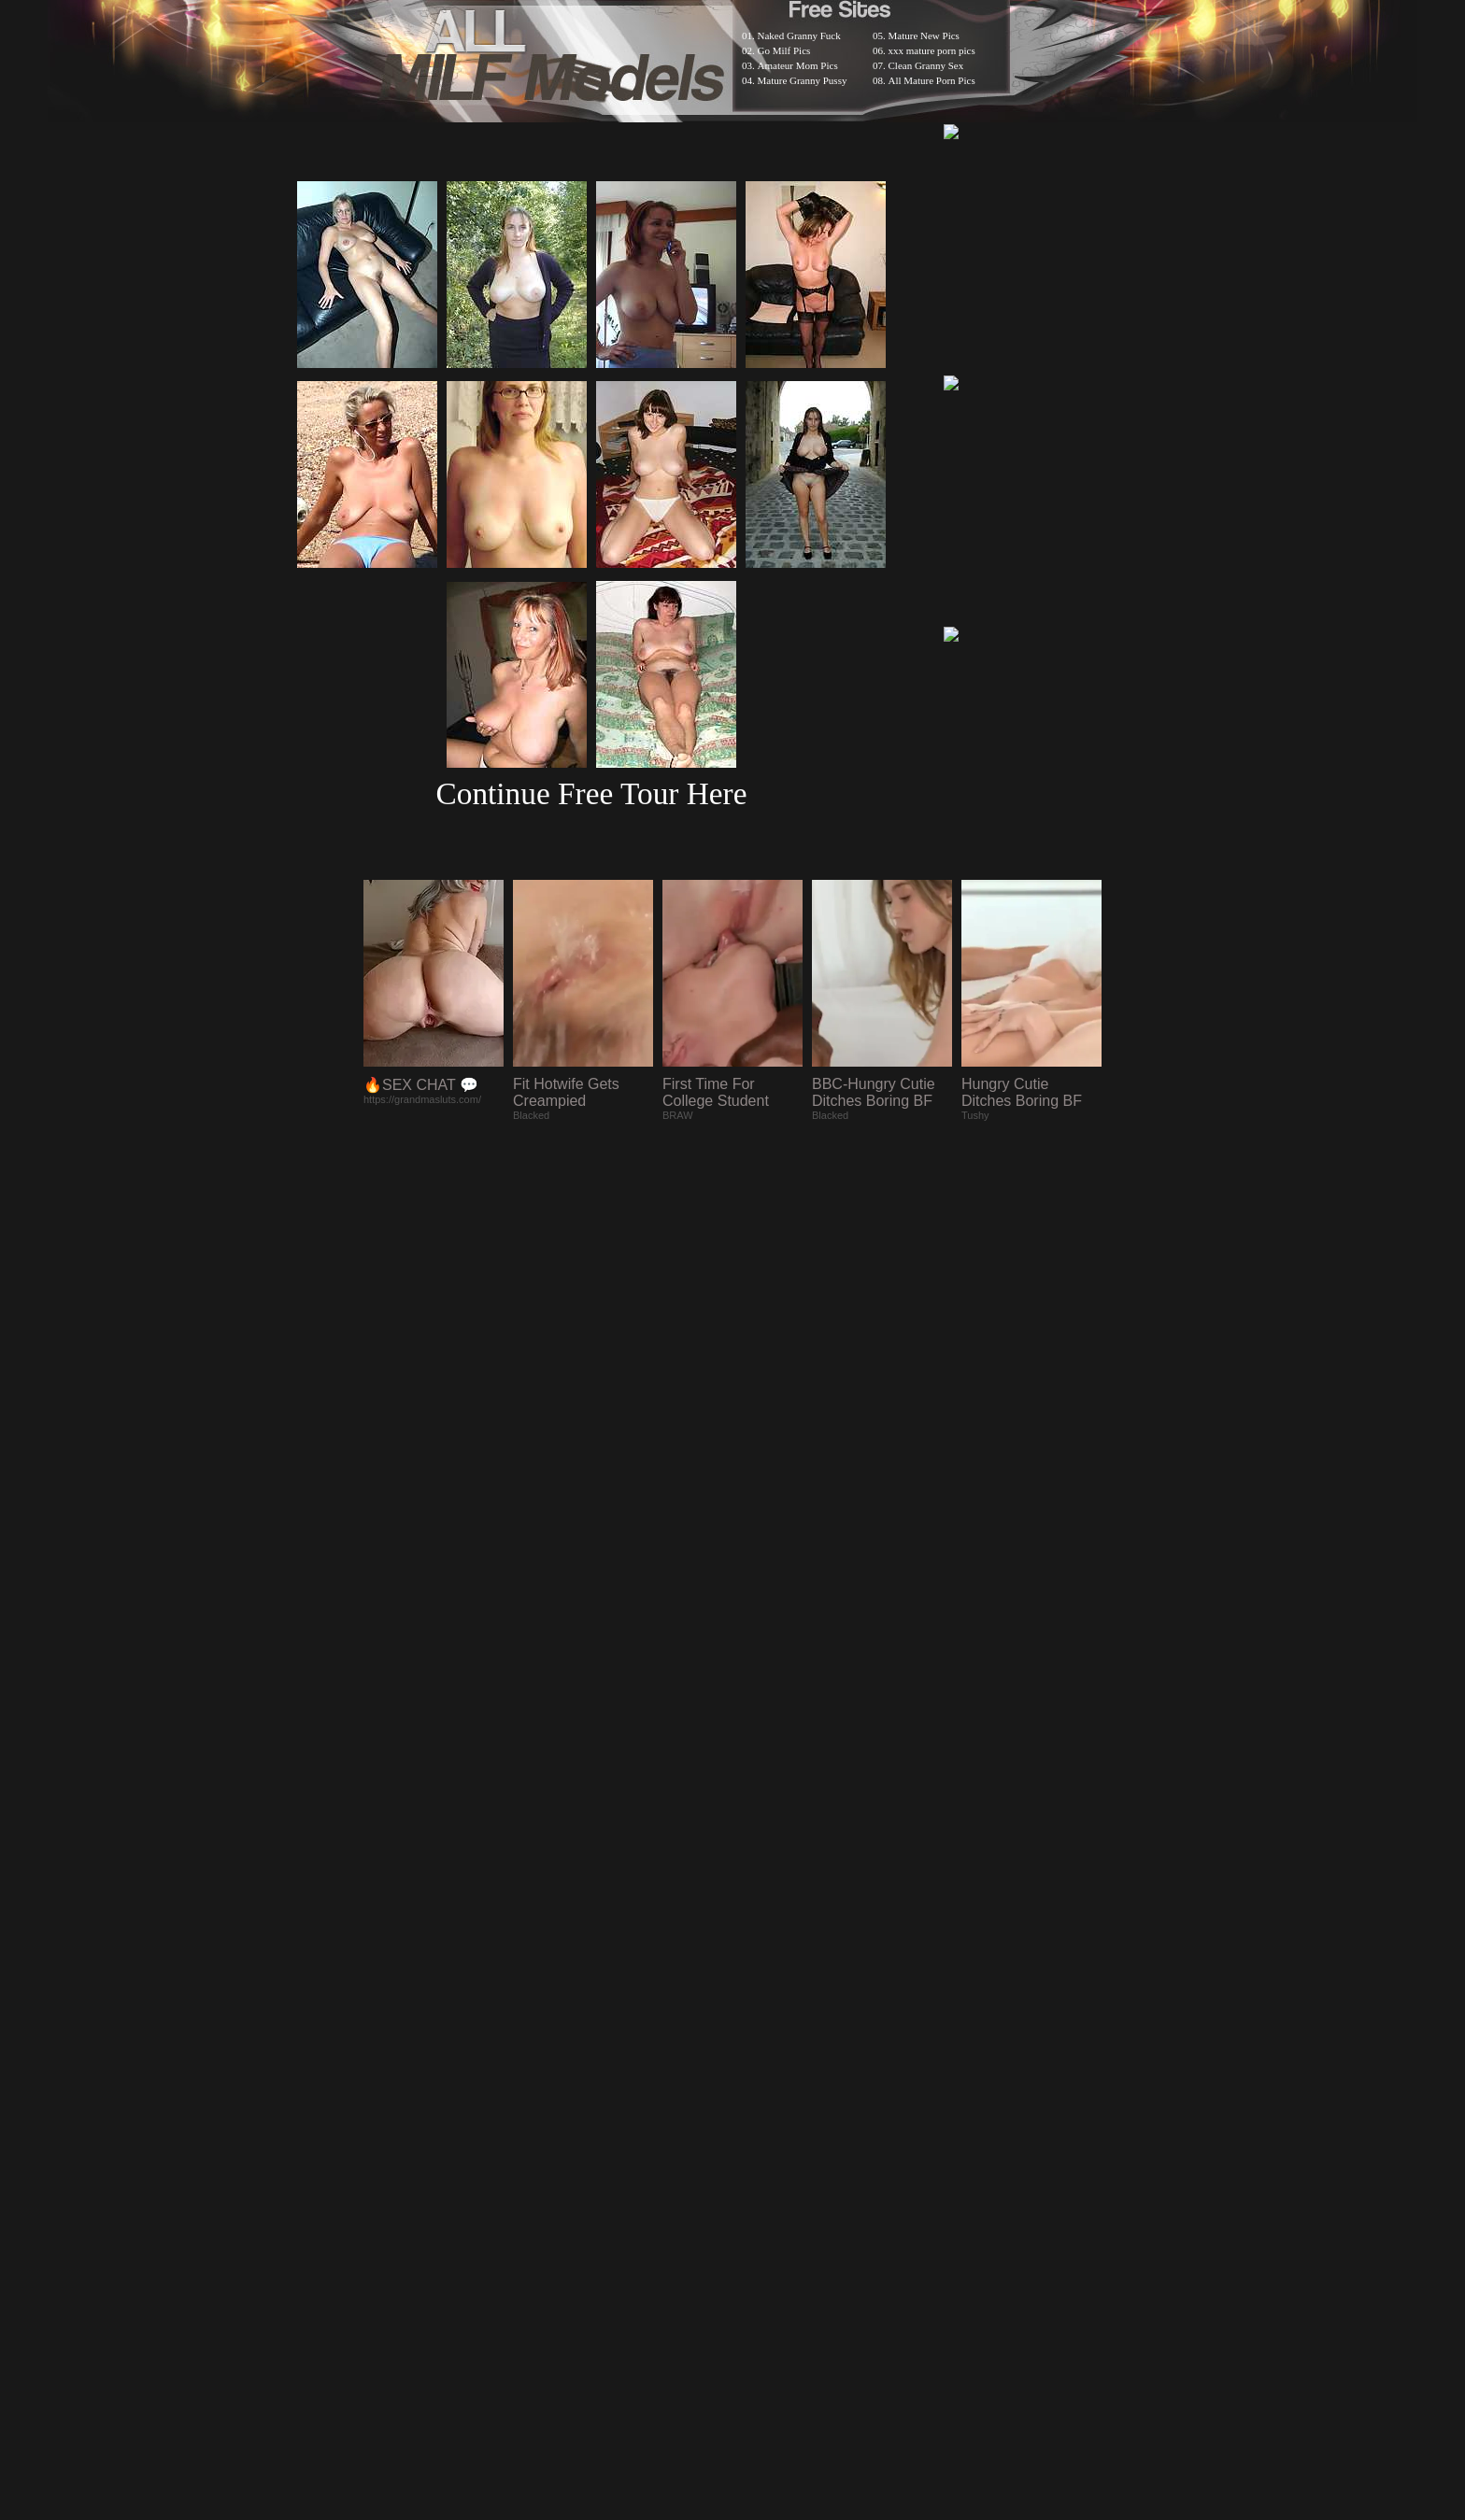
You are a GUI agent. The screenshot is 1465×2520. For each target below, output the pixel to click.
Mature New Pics (924, 35)
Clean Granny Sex (926, 65)
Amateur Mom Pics (798, 65)
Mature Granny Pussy (802, 80)
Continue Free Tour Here (591, 793)
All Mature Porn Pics (932, 80)
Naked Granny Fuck (799, 35)
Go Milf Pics (784, 50)
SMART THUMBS (766, 2034)
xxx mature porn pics (932, 50)
